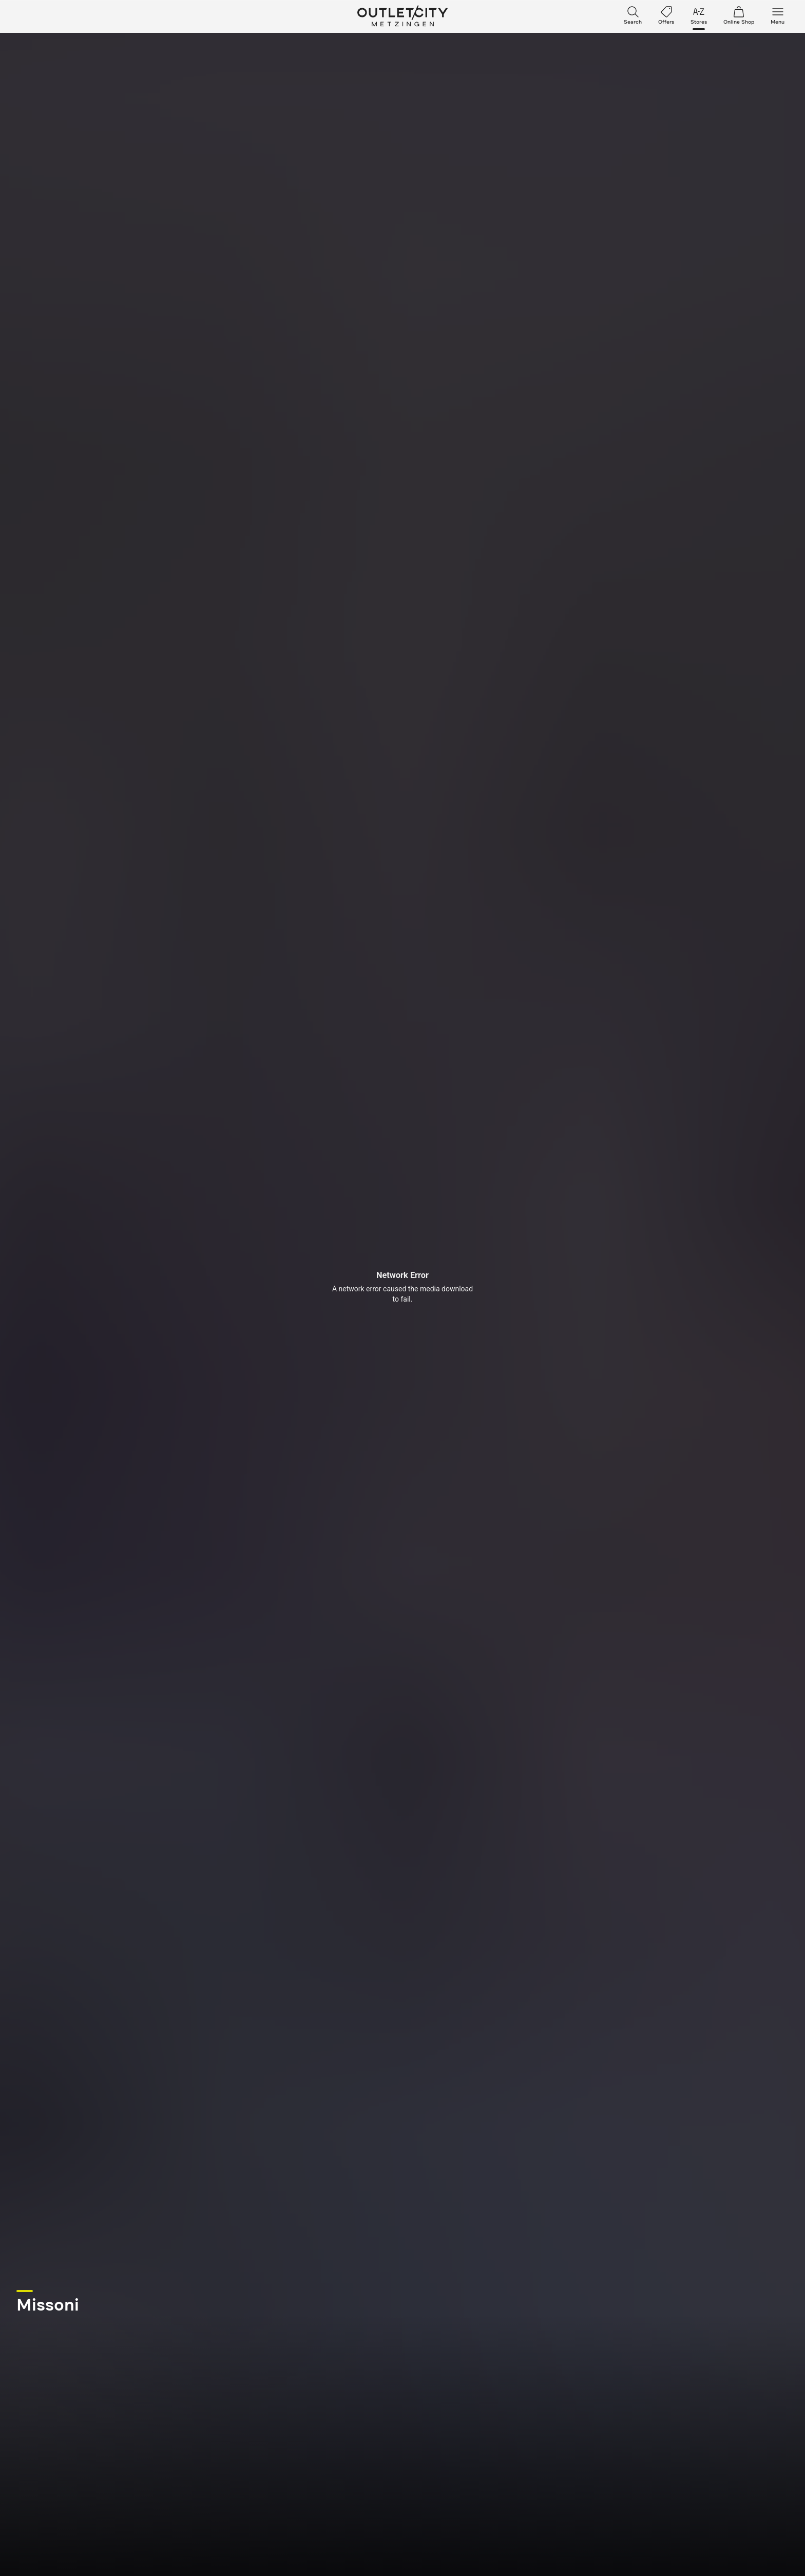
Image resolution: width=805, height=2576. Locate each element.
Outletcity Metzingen (402, 16)
